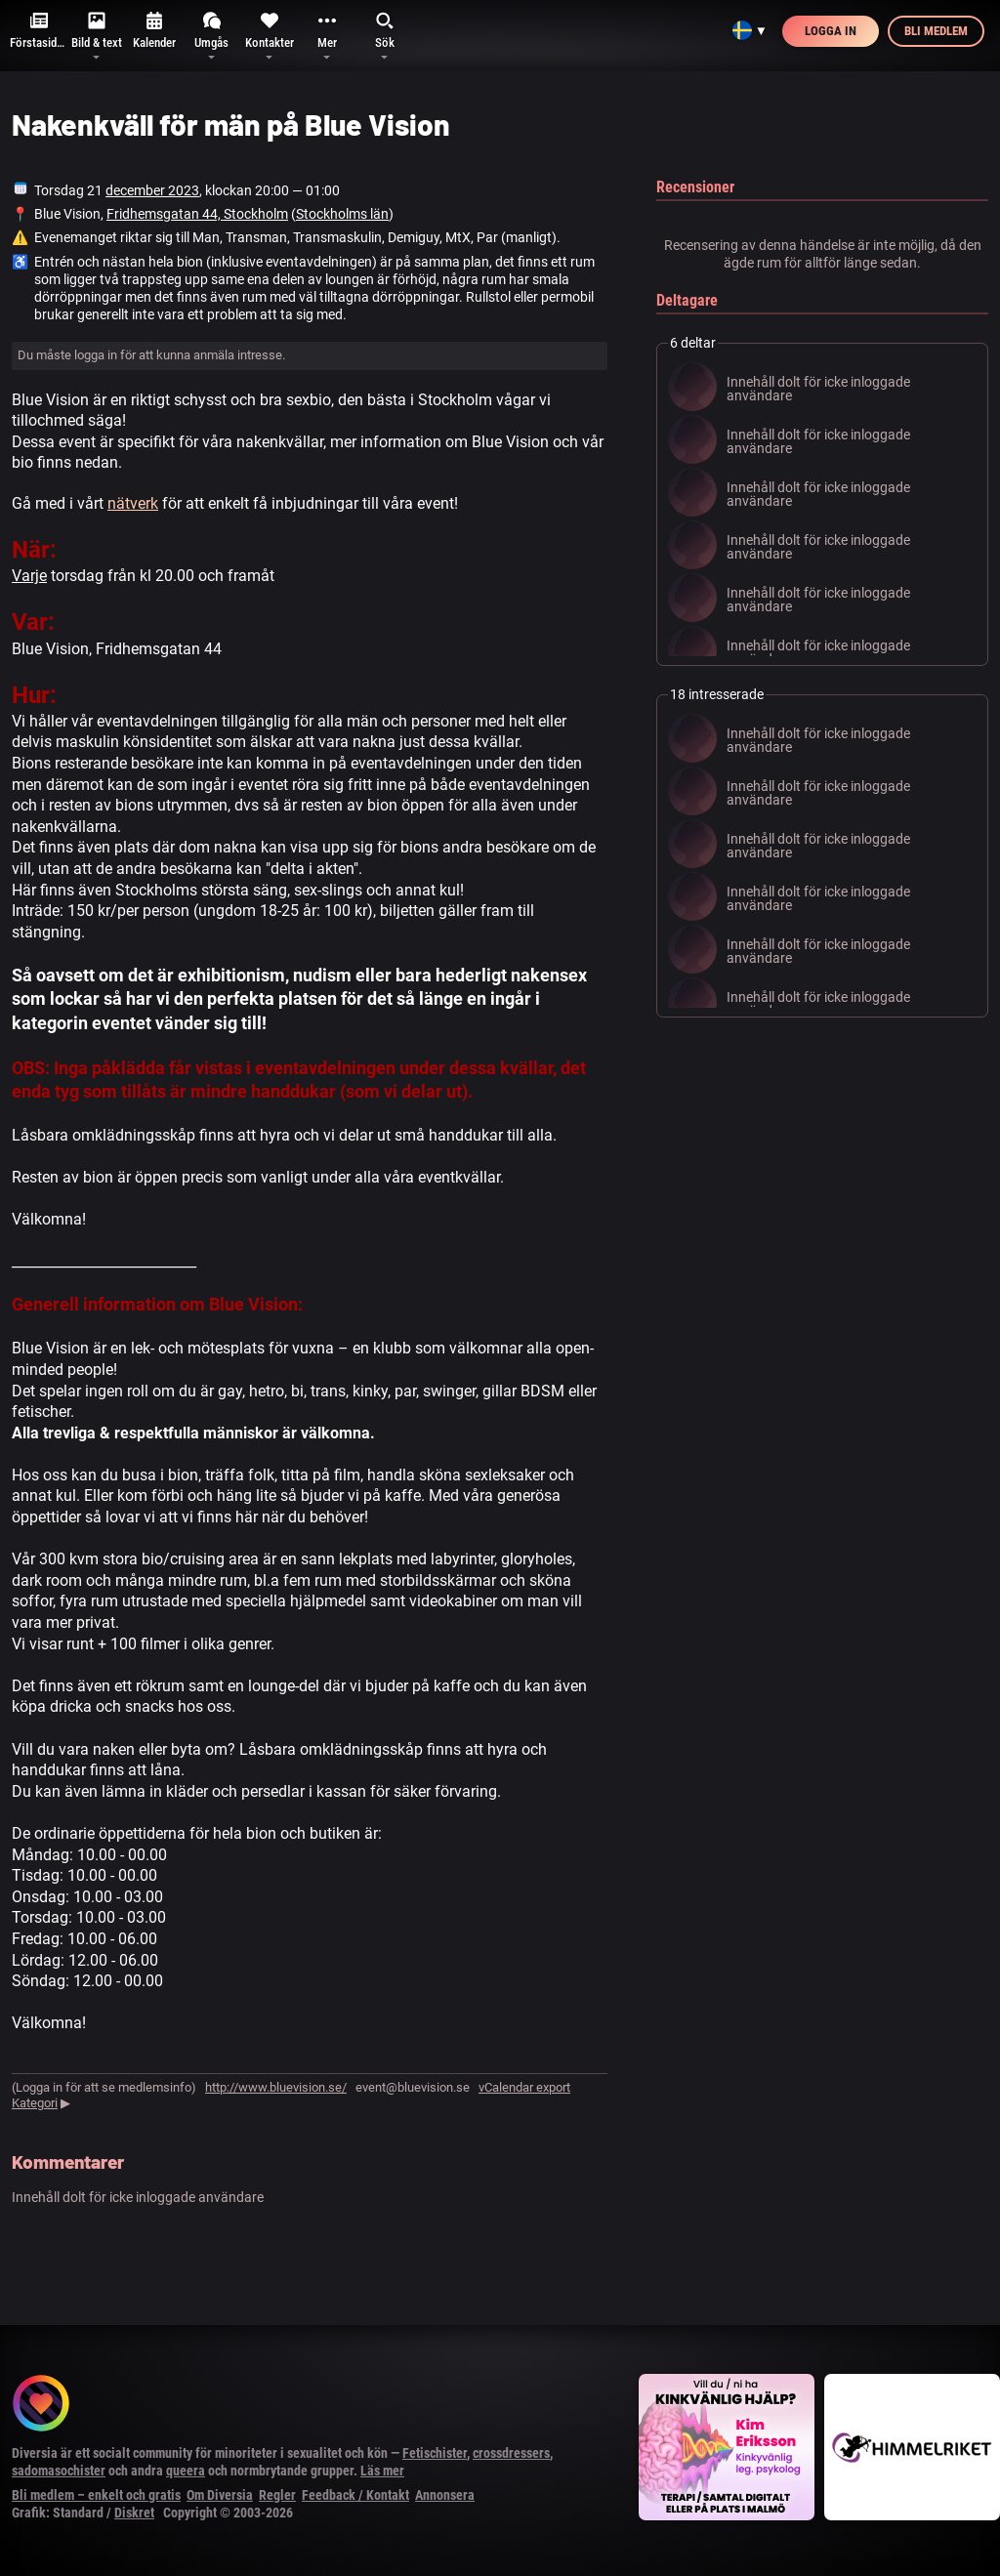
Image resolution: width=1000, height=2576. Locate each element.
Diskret (134, 2512)
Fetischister (434, 2453)
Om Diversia (220, 2495)
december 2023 (152, 190)
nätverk (132, 503)
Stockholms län (342, 214)
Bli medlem (936, 30)
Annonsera (445, 2495)
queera (185, 2470)
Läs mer (382, 2470)
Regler (277, 2495)
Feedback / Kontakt (355, 2495)
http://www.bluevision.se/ (276, 2087)
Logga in (830, 30)
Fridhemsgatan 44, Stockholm (197, 214)
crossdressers (511, 2453)
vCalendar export (524, 2087)
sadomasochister (58, 2470)
